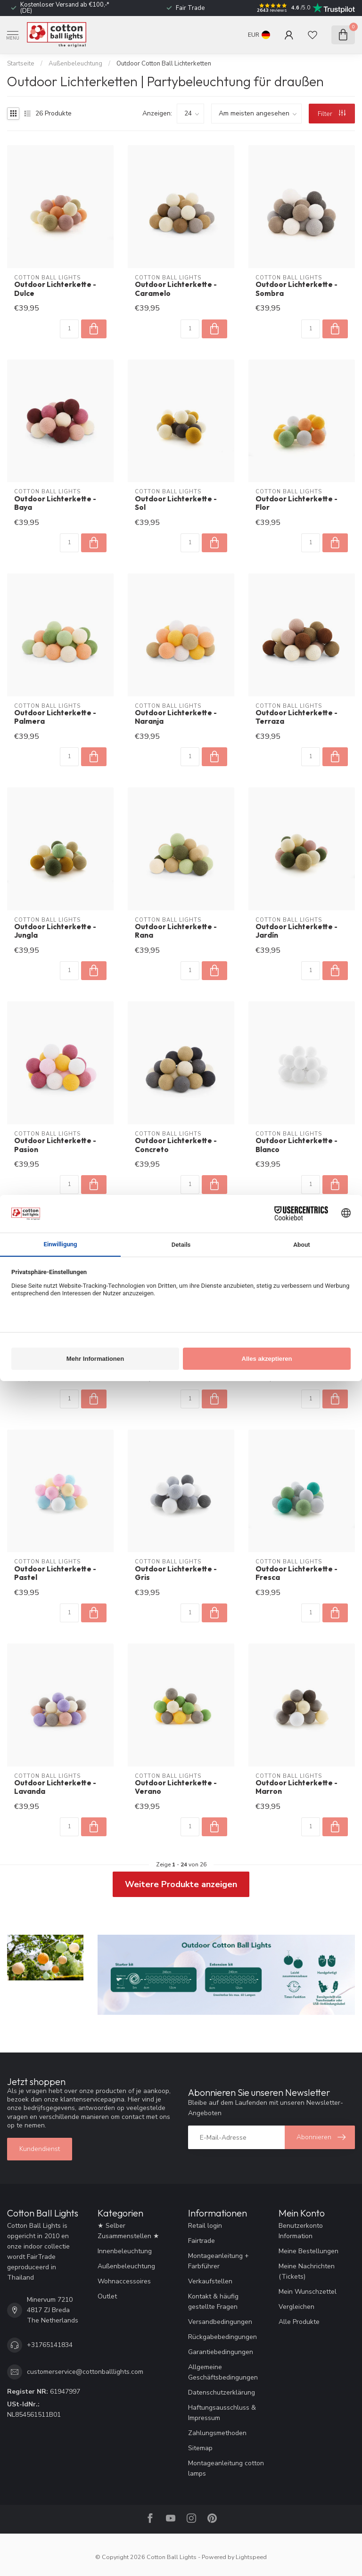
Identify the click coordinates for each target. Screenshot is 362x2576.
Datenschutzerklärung (221, 2392)
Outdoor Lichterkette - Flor (296, 503)
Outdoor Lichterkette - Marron (296, 1787)
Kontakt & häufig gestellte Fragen (213, 2301)
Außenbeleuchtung (75, 63)
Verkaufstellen (210, 2281)
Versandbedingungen (220, 2321)
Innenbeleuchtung (125, 2251)
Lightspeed (251, 2557)
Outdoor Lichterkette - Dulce (55, 288)
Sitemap (200, 2448)
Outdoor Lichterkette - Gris (176, 1573)
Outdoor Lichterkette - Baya (55, 503)
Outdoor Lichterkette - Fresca (296, 1573)
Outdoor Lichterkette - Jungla (55, 931)
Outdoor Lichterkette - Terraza (296, 717)
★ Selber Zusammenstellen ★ (128, 2231)
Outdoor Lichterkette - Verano (176, 1787)
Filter (332, 113)
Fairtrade (201, 2240)
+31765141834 (50, 2344)
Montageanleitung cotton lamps (226, 2468)
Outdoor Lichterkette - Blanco (296, 1145)
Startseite (20, 63)
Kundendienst (39, 2148)
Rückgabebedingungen (222, 2336)
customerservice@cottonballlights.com (85, 2371)
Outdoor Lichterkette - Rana (176, 931)
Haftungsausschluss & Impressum (222, 2412)
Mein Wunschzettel (308, 2291)
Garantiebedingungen (220, 2351)
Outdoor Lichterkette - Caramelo (176, 288)
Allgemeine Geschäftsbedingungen (223, 2372)
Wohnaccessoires (124, 2281)
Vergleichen (296, 2306)
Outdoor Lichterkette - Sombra (296, 288)
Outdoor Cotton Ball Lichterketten (163, 63)
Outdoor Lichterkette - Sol (176, 503)
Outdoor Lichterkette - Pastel (55, 1573)
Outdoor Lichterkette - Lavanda (55, 1787)
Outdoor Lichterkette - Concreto (176, 1145)
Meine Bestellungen (308, 2251)
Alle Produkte (299, 2321)
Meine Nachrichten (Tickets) (307, 2271)
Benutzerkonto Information (301, 2231)
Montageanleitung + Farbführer (218, 2261)
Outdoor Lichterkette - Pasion (55, 1145)
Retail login (205, 2225)
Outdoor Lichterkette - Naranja (176, 717)
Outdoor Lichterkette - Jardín (296, 931)
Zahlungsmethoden (217, 2433)
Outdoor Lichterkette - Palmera (55, 717)
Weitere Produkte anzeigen (181, 1884)
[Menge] (69, 328)
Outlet (107, 2296)
